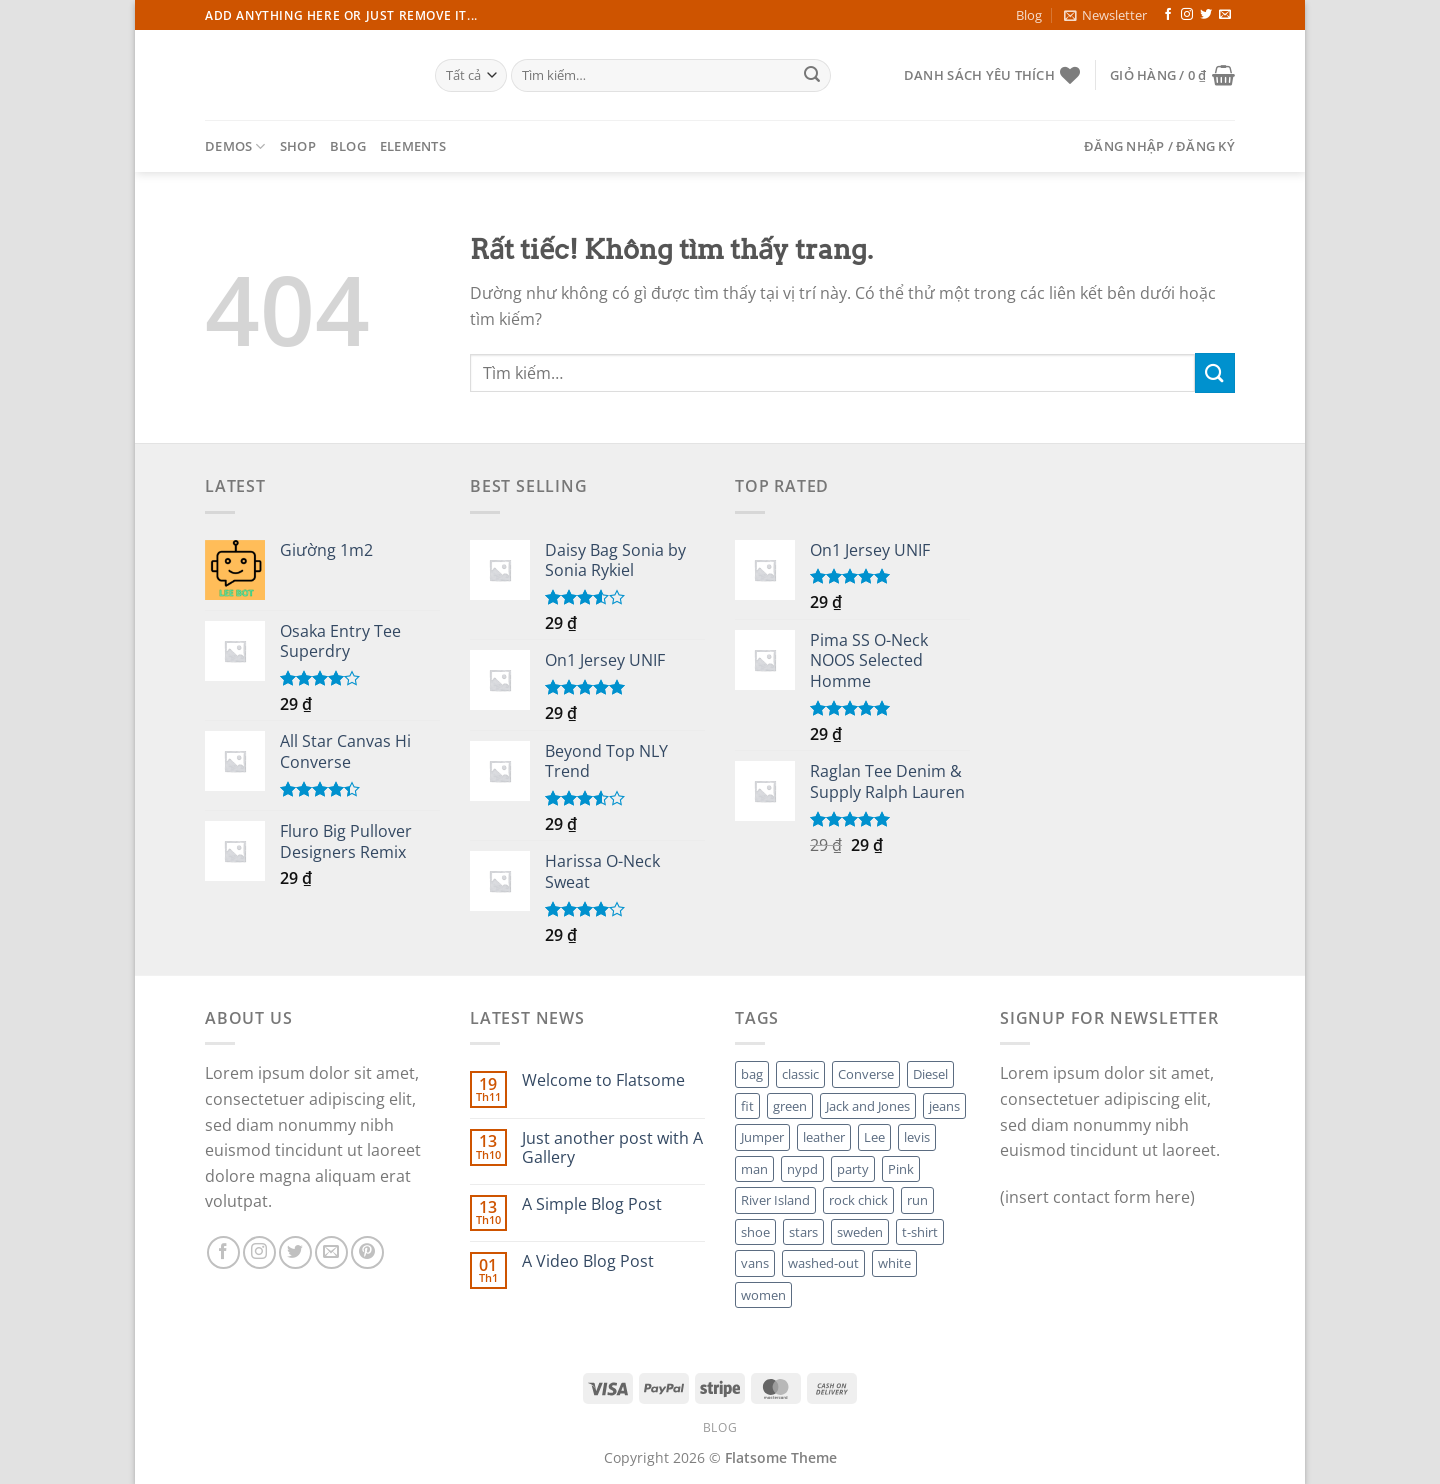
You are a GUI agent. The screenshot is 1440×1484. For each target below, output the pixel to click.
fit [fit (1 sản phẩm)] (747, 1106)
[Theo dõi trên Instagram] (1187, 15)
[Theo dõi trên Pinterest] (367, 1252)
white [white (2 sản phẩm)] (894, 1263)
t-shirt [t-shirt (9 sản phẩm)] (920, 1232)
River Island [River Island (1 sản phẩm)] (775, 1200)
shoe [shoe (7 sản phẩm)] (755, 1232)
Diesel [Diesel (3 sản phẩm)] (930, 1074)
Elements (413, 146)
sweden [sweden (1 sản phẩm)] (860, 1232)
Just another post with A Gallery (612, 1148)
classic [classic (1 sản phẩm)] (800, 1074)
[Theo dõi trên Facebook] (1168, 15)
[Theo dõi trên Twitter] (1206, 15)
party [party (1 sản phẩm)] (853, 1169)
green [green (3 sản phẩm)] (790, 1106)
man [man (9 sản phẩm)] (754, 1169)
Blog (1029, 15)
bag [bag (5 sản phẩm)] (752, 1074)
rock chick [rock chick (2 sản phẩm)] (858, 1200)
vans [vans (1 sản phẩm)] (755, 1263)
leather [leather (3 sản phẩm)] (824, 1137)
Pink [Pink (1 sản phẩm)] (901, 1169)
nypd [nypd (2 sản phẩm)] (802, 1169)
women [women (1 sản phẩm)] (763, 1295)
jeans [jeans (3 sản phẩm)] (944, 1106)
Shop (298, 146)
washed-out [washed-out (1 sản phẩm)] (823, 1263)
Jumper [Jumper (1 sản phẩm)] (762, 1137)
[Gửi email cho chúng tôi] (1225, 15)
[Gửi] (812, 76)
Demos (235, 146)
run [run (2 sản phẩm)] (917, 1200)
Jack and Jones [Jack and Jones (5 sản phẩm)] (868, 1106)
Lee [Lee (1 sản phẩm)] (874, 1137)
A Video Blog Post (588, 1261)
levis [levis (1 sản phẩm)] (917, 1137)
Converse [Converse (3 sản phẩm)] (866, 1074)
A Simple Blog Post (592, 1204)
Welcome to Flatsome (603, 1080)
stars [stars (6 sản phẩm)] (803, 1232)
